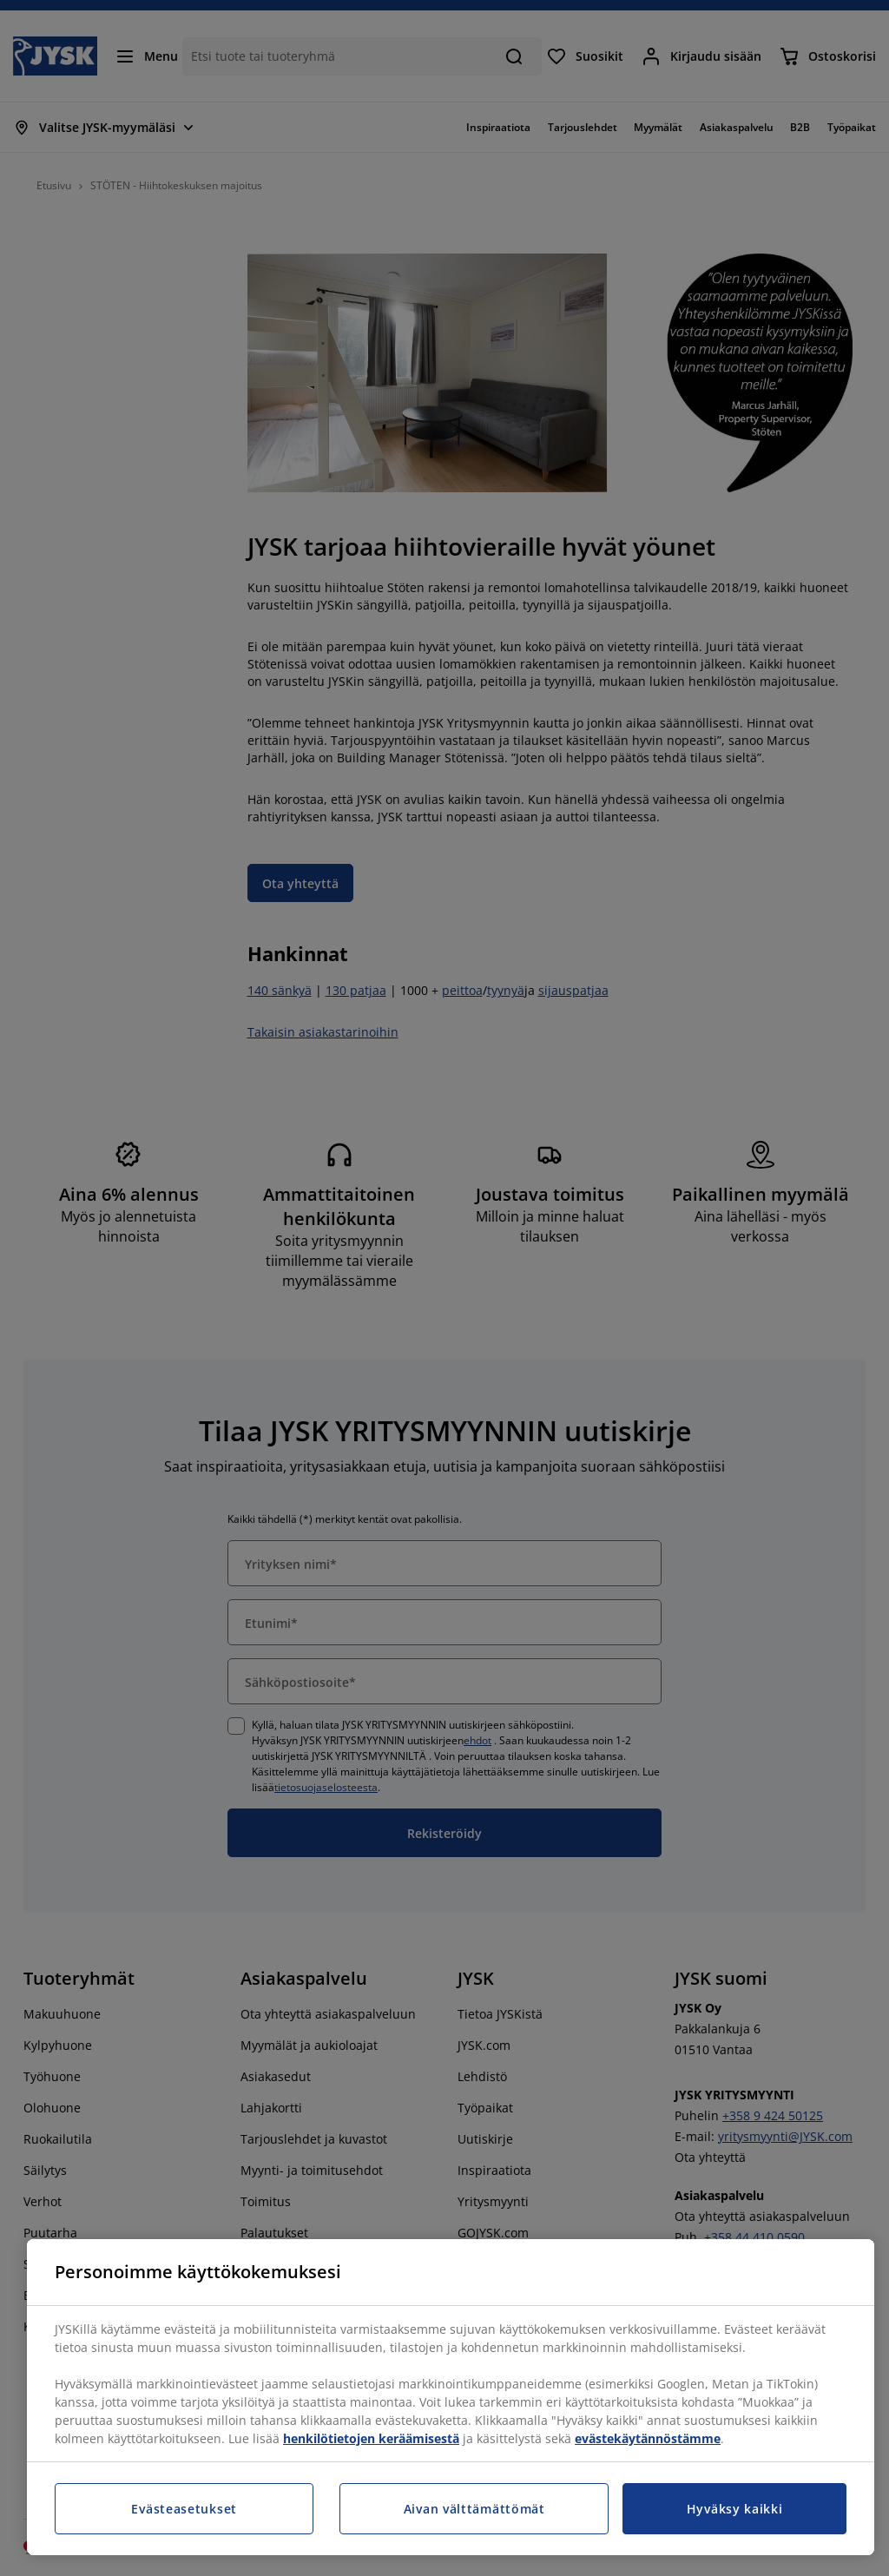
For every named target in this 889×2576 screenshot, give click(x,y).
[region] (450, 2397)
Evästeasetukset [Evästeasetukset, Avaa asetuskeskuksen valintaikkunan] (184, 2508)
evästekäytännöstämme (648, 2438)
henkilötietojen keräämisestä (371, 2438)
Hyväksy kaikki (735, 2508)
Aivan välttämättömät (474, 2508)
